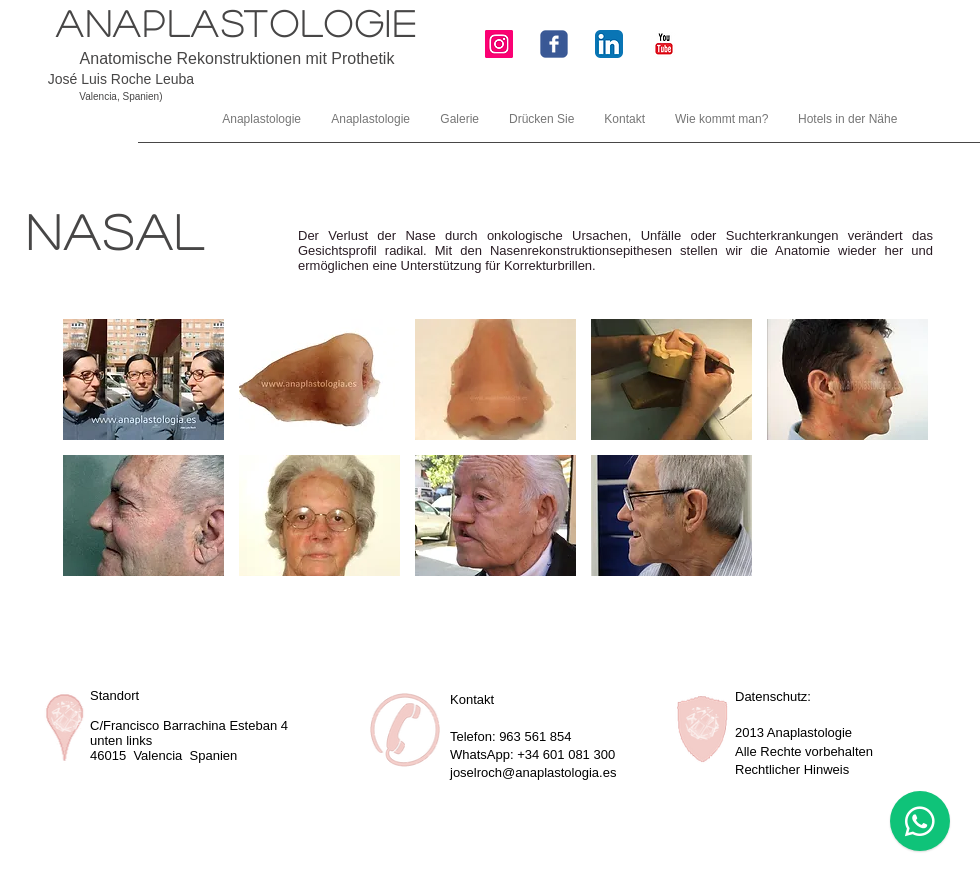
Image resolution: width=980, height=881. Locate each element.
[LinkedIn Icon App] (609, 44)
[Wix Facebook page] (554, 44)
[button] (143, 379)
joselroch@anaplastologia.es (533, 772)
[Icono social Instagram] (499, 44)
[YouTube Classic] (664, 44)
